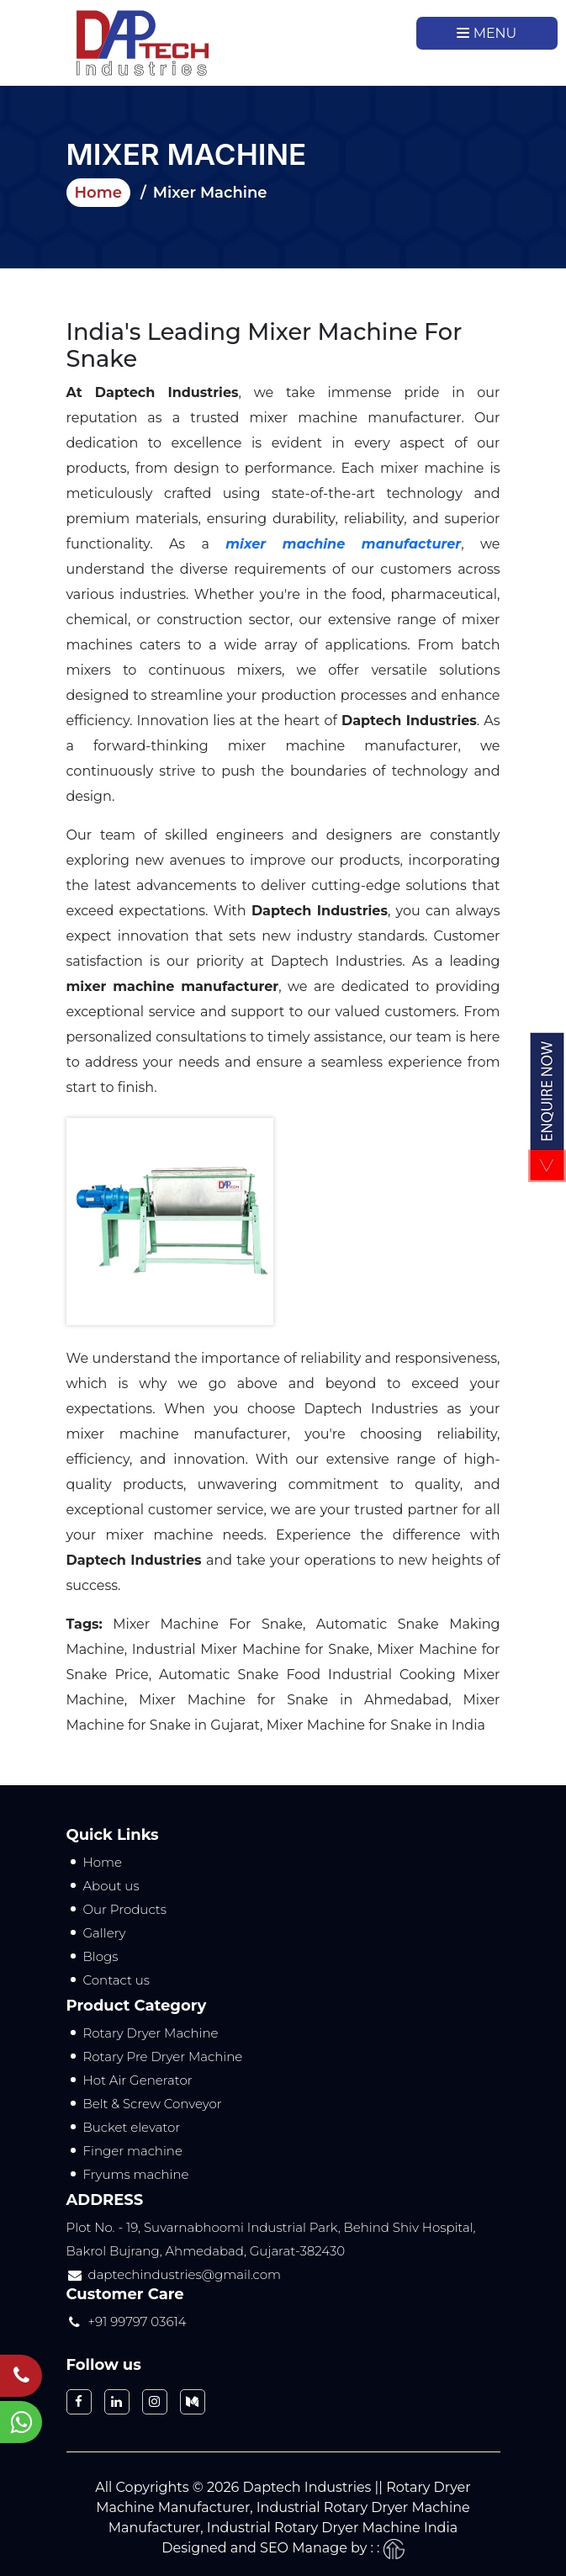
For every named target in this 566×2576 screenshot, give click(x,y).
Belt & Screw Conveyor (152, 2104)
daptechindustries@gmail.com (185, 2274)
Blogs (101, 1956)
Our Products (125, 1909)
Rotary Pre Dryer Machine (163, 2057)
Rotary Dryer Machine (151, 2033)
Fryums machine (136, 2174)
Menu (486, 33)
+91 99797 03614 (137, 2322)
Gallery (104, 1933)
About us (111, 1886)
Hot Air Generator (138, 2080)
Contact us (117, 1980)
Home (98, 192)
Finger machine (132, 2151)
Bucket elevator (132, 2127)
